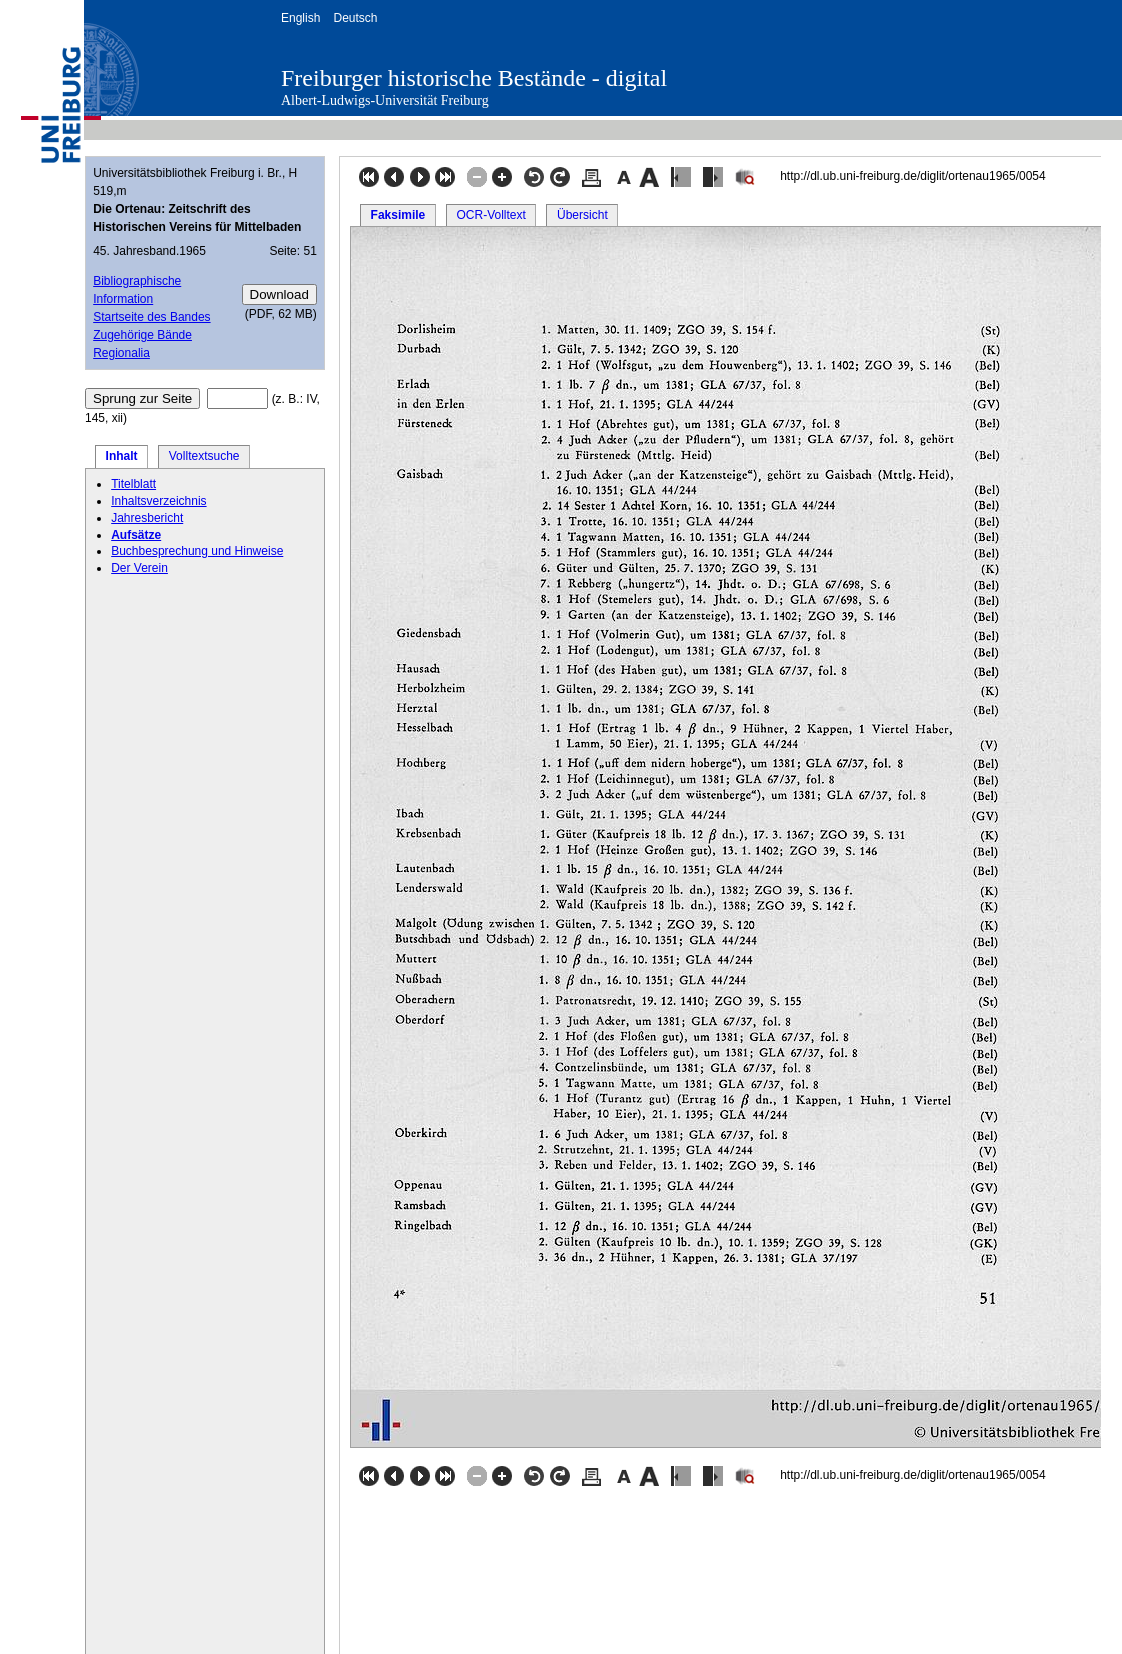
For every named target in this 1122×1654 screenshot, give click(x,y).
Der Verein (139, 568)
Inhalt (122, 456)
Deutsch (355, 18)
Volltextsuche (204, 456)
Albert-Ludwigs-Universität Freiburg (385, 100)
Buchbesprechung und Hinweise (197, 551)
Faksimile (398, 215)
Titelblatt (133, 484)
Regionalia (121, 353)
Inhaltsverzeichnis (158, 501)
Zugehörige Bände (142, 335)
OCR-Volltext (490, 215)
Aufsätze (136, 535)
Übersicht (582, 215)
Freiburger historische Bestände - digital (474, 78)
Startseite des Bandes (151, 317)
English (300, 18)
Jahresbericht (147, 518)
